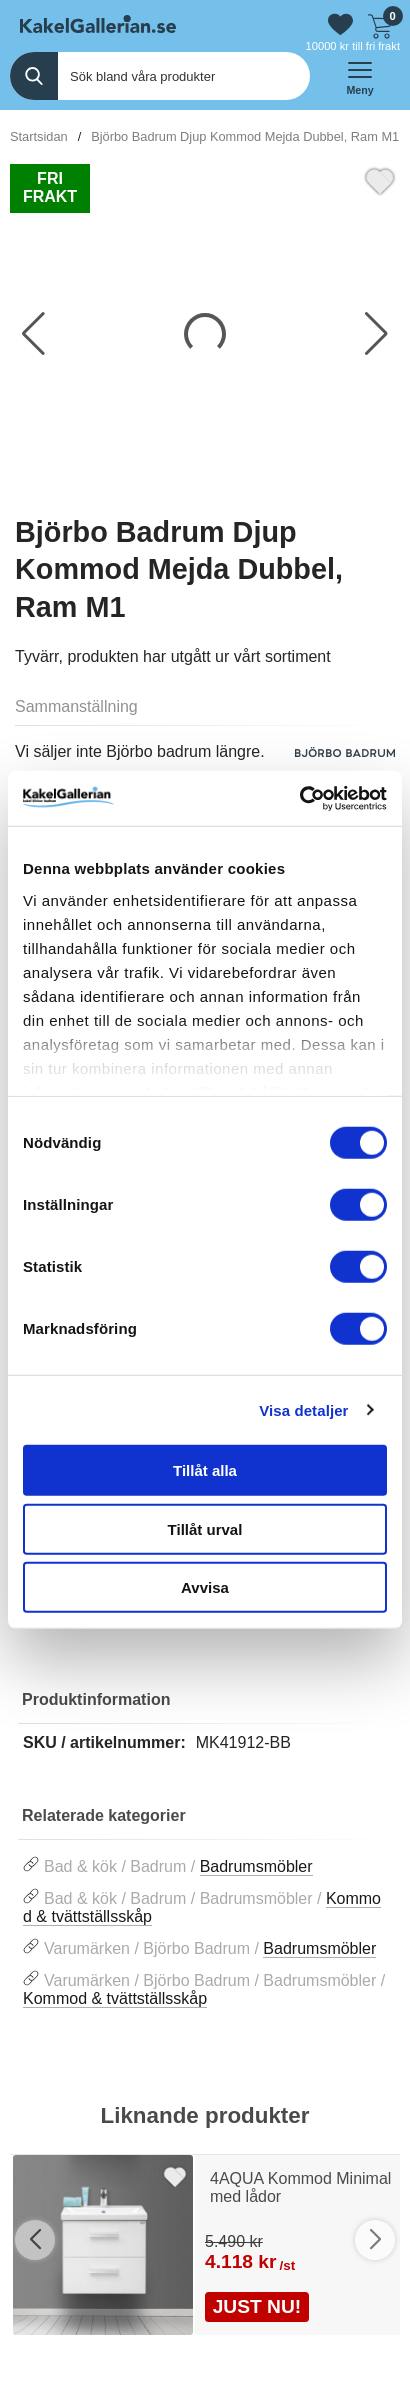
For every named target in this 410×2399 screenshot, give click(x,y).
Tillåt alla (205, 1470)
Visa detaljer (303, 1409)
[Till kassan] (380, 24)
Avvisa (205, 1587)
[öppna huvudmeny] (360, 76)
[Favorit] (380, 179)
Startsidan (39, 136)
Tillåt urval (205, 1528)
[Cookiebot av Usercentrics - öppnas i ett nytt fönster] (299, 798)
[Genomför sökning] (34, 76)
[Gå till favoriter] (340, 24)
